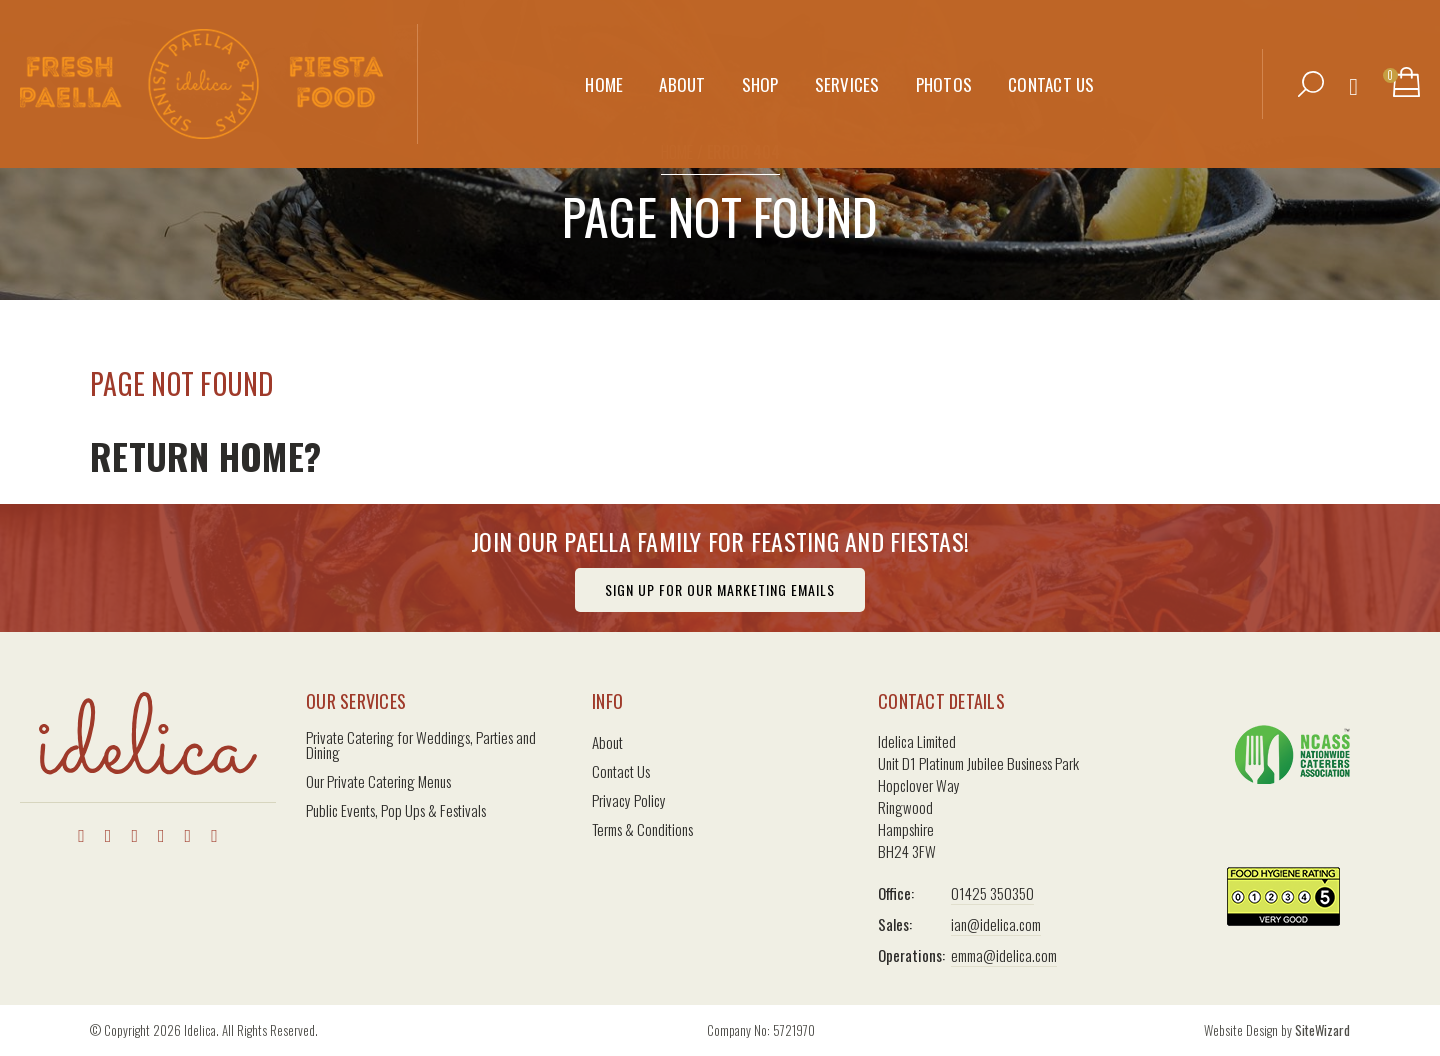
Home (604, 71)
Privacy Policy (629, 800)
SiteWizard (1322, 1030)
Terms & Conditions (642, 829)
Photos (944, 71)
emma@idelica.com (1004, 955)
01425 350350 (992, 893)
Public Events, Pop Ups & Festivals (396, 810)
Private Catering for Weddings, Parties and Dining (421, 745)
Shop (760, 71)
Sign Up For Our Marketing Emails (720, 589)
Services (847, 71)
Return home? (205, 455)
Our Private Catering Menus (378, 781)
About (682, 71)
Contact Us (1051, 71)
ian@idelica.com (996, 924)
